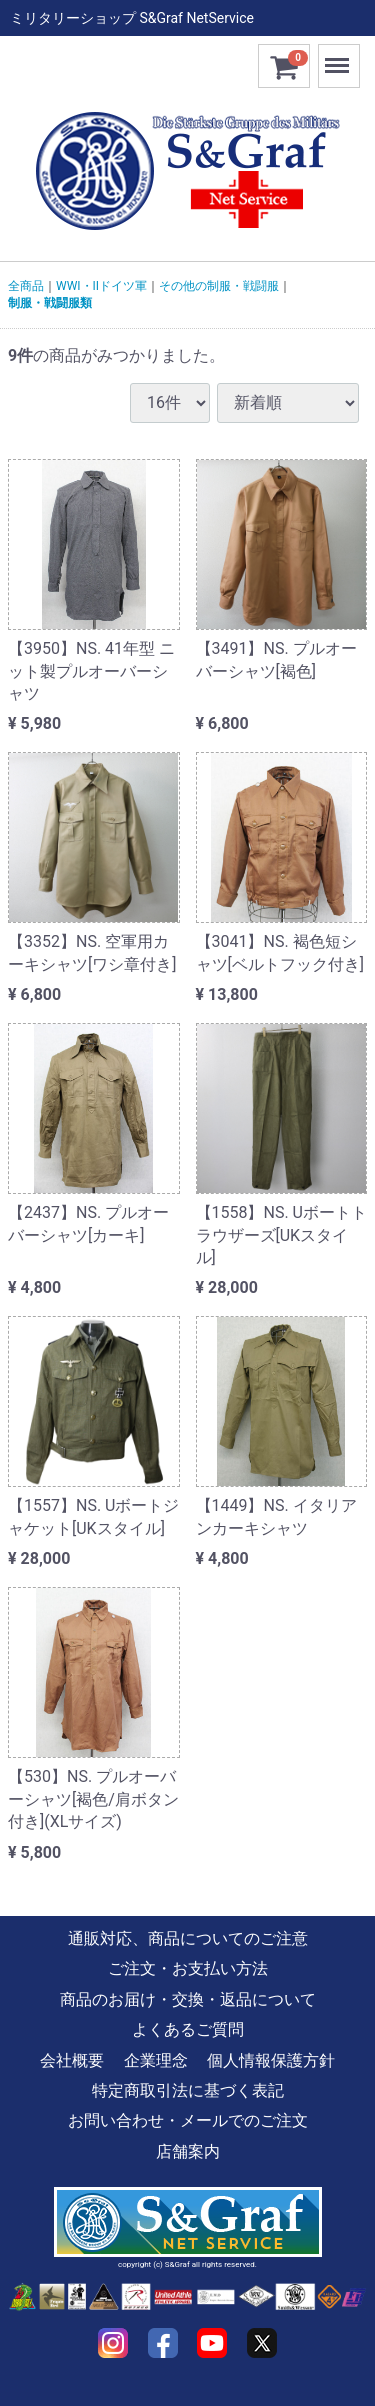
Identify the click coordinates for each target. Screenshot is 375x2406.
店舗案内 (188, 2151)
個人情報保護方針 (271, 2060)
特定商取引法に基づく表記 (188, 2090)
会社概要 (72, 2060)
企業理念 (156, 2060)
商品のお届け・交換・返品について (188, 1999)
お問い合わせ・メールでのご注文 (188, 2120)
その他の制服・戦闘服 (219, 286)
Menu (339, 56)
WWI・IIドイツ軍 (101, 286)
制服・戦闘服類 (50, 303)
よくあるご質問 (188, 2029)
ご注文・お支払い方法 (188, 1968)
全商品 (26, 286)
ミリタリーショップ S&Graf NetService (132, 18)
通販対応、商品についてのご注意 (188, 1938)
